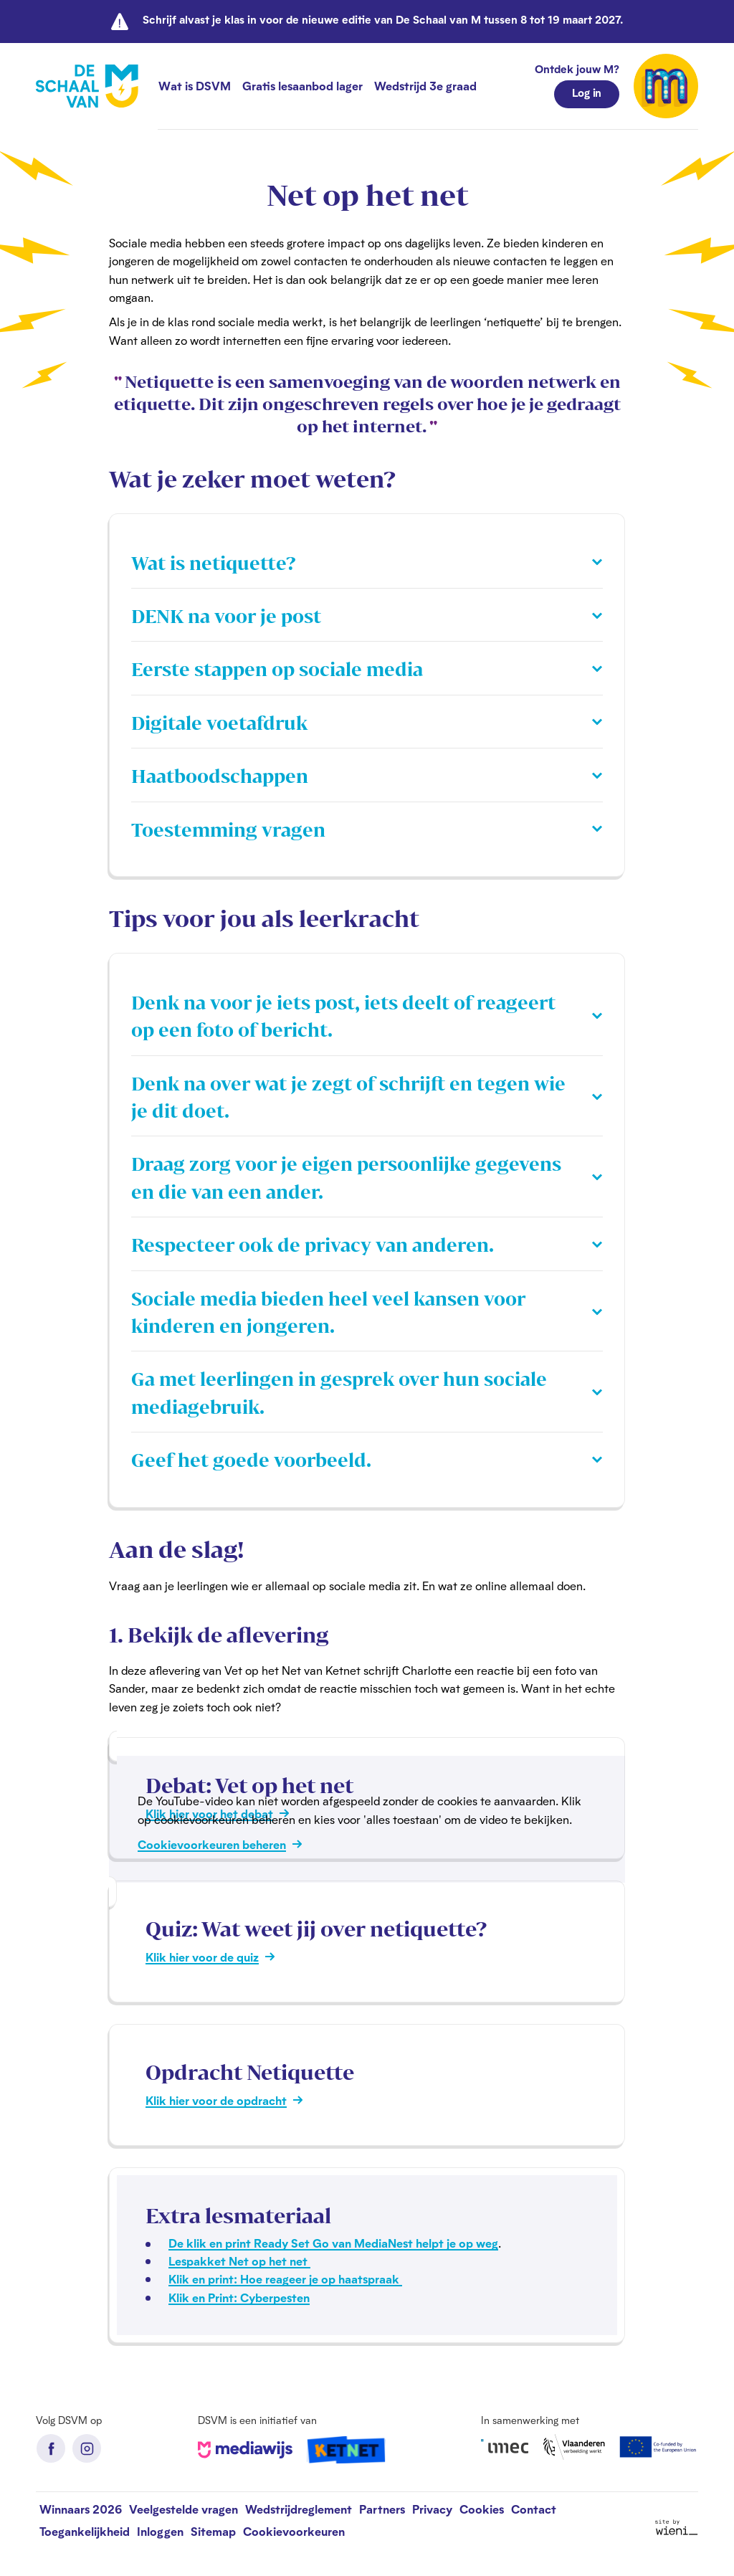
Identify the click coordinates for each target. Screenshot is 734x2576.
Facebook (51, 2448)
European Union (658, 2447)
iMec (505, 2446)
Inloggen (160, 2531)
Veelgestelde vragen (183, 2508)
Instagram (86, 2448)
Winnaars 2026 (80, 2508)
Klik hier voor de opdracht (216, 2101)
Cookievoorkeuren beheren (212, 1845)
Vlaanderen (574, 2447)
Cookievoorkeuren (294, 2531)
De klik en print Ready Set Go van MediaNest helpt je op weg (333, 2243)
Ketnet (346, 2450)
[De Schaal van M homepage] (87, 86)
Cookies (481, 2508)
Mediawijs (245, 2449)
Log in (586, 93)
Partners (382, 2508)
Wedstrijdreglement (298, 2508)
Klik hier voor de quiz (202, 1958)
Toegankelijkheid (84, 2531)
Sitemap (213, 2531)
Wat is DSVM (194, 85)
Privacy (432, 2508)
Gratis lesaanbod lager (302, 85)
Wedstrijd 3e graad (425, 85)
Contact (533, 2508)
